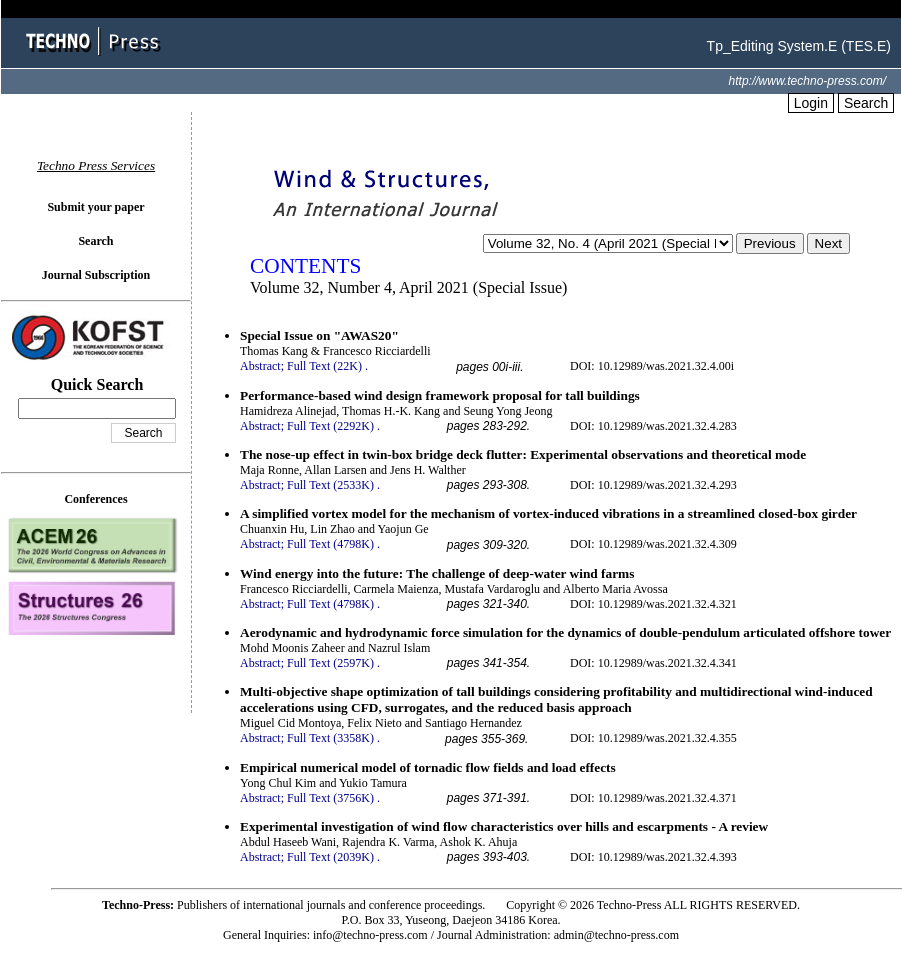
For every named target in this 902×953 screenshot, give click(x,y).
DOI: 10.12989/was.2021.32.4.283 (653, 426)
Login (811, 103)
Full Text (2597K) (330, 663)
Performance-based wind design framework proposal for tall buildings (440, 395)
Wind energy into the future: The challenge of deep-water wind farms (437, 573)
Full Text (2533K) (330, 485)
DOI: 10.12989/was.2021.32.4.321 (653, 604)
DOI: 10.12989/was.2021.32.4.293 (653, 485)
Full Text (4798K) (330, 544)
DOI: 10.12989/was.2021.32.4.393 (653, 857)
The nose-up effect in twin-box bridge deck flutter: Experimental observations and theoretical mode (523, 454)
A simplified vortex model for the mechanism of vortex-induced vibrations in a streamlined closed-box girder (548, 513)
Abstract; (262, 366)
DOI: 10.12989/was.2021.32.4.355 (653, 738)
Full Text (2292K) (330, 426)
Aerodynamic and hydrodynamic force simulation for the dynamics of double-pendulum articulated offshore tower (565, 632)
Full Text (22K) (324, 366)
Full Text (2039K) (330, 857)
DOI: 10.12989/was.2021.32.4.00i (652, 366)
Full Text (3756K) (330, 798)
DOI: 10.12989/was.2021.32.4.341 (653, 663)
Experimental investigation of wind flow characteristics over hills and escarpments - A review (504, 826)
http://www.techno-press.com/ (807, 81)
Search (866, 103)
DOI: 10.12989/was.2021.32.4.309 (653, 544)
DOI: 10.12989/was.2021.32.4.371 (653, 798)
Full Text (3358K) (330, 738)
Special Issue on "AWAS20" (319, 335)
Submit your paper (95, 207)
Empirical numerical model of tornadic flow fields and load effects (428, 767)
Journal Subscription (96, 275)
